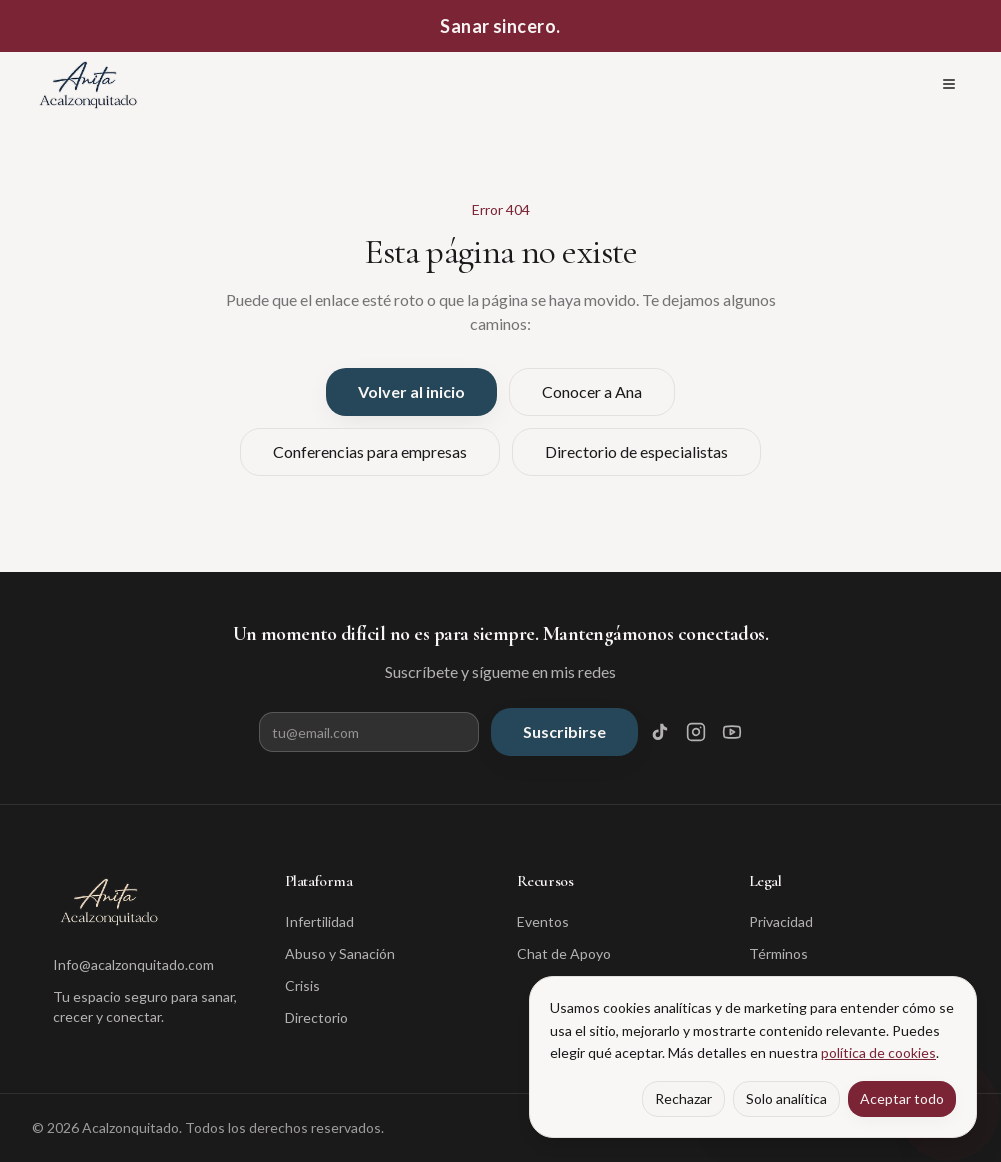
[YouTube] (732, 732)
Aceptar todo (902, 1098)
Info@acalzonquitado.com (133, 964)
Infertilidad (319, 921)
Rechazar (683, 1098)
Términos (778, 953)
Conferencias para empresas (370, 451)
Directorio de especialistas (636, 451)
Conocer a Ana (592, 391)
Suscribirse (564, 731)
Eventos (543, 921)
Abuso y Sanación (340, 953)
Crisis (302, 985)
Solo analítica (786, 1098)
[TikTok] (660, 732)
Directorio (316, 1017)
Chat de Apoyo (564, 953)
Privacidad (781, 921)
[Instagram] (696, 732)
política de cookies (878, 1052)
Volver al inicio (411, 391)
